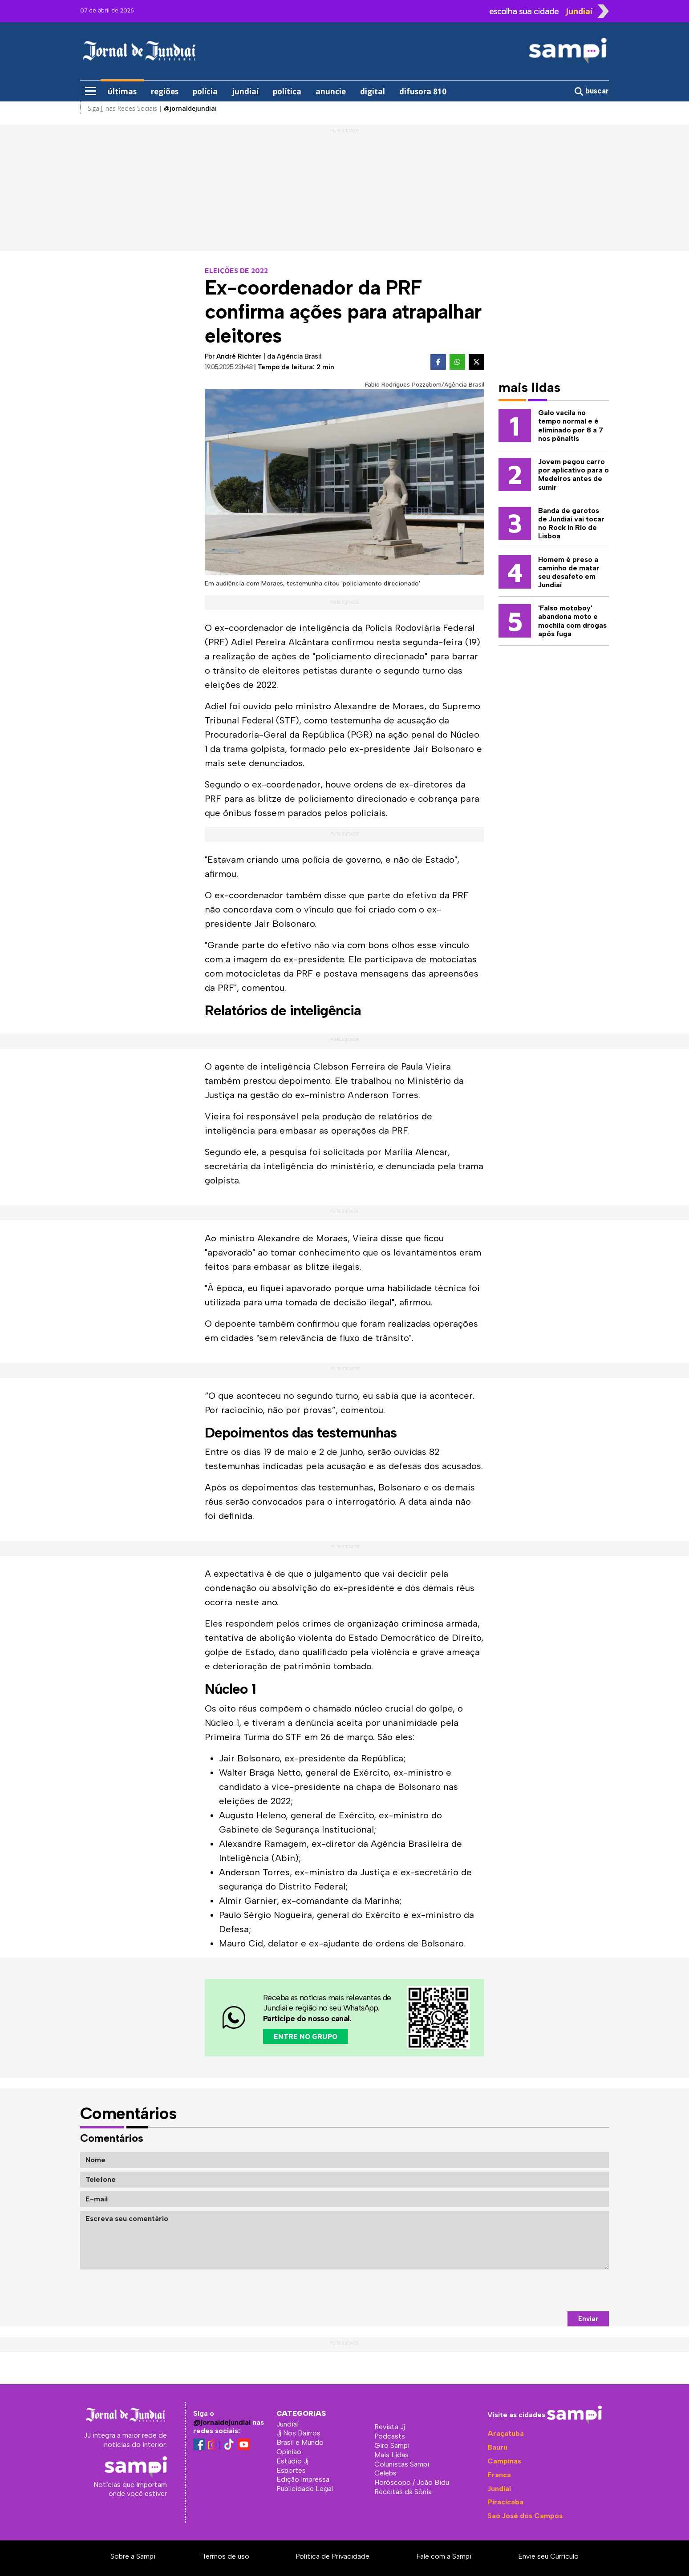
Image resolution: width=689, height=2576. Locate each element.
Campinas (504, 2461)
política (287, 91)
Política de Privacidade (332, 2556)
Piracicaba (505, 2502)
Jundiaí (499, 2488)
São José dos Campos (525, 2515)
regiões (164, 91)
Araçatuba (505, 2433)
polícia (205, 91)
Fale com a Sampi (443, 2556)
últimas (122, 91)
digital (372, 91)
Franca (499, 2475)
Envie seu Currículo (548, 2556)
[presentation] (541, 2290)
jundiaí (245, 91)
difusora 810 (422, 91)
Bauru (497, 2447)
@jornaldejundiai (222, 2422)
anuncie (331, 91)
